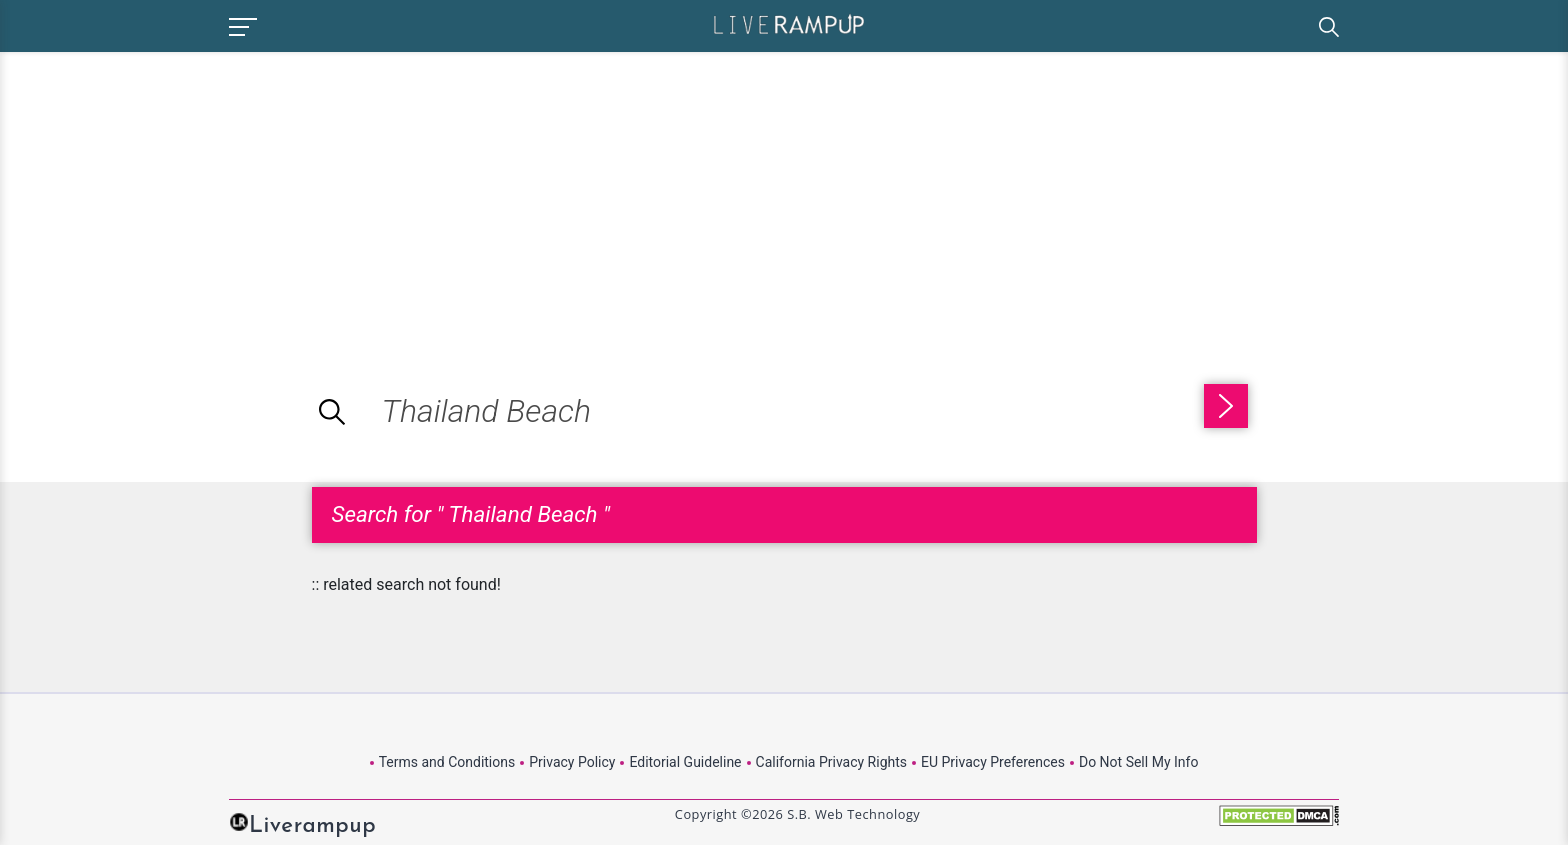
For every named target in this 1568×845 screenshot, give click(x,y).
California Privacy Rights (831, 762)
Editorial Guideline (685, 762)
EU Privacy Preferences (993, 762)
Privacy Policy (572, 762)
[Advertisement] (168, 192)
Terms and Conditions (447, 762)
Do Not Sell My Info (1138, 762)
